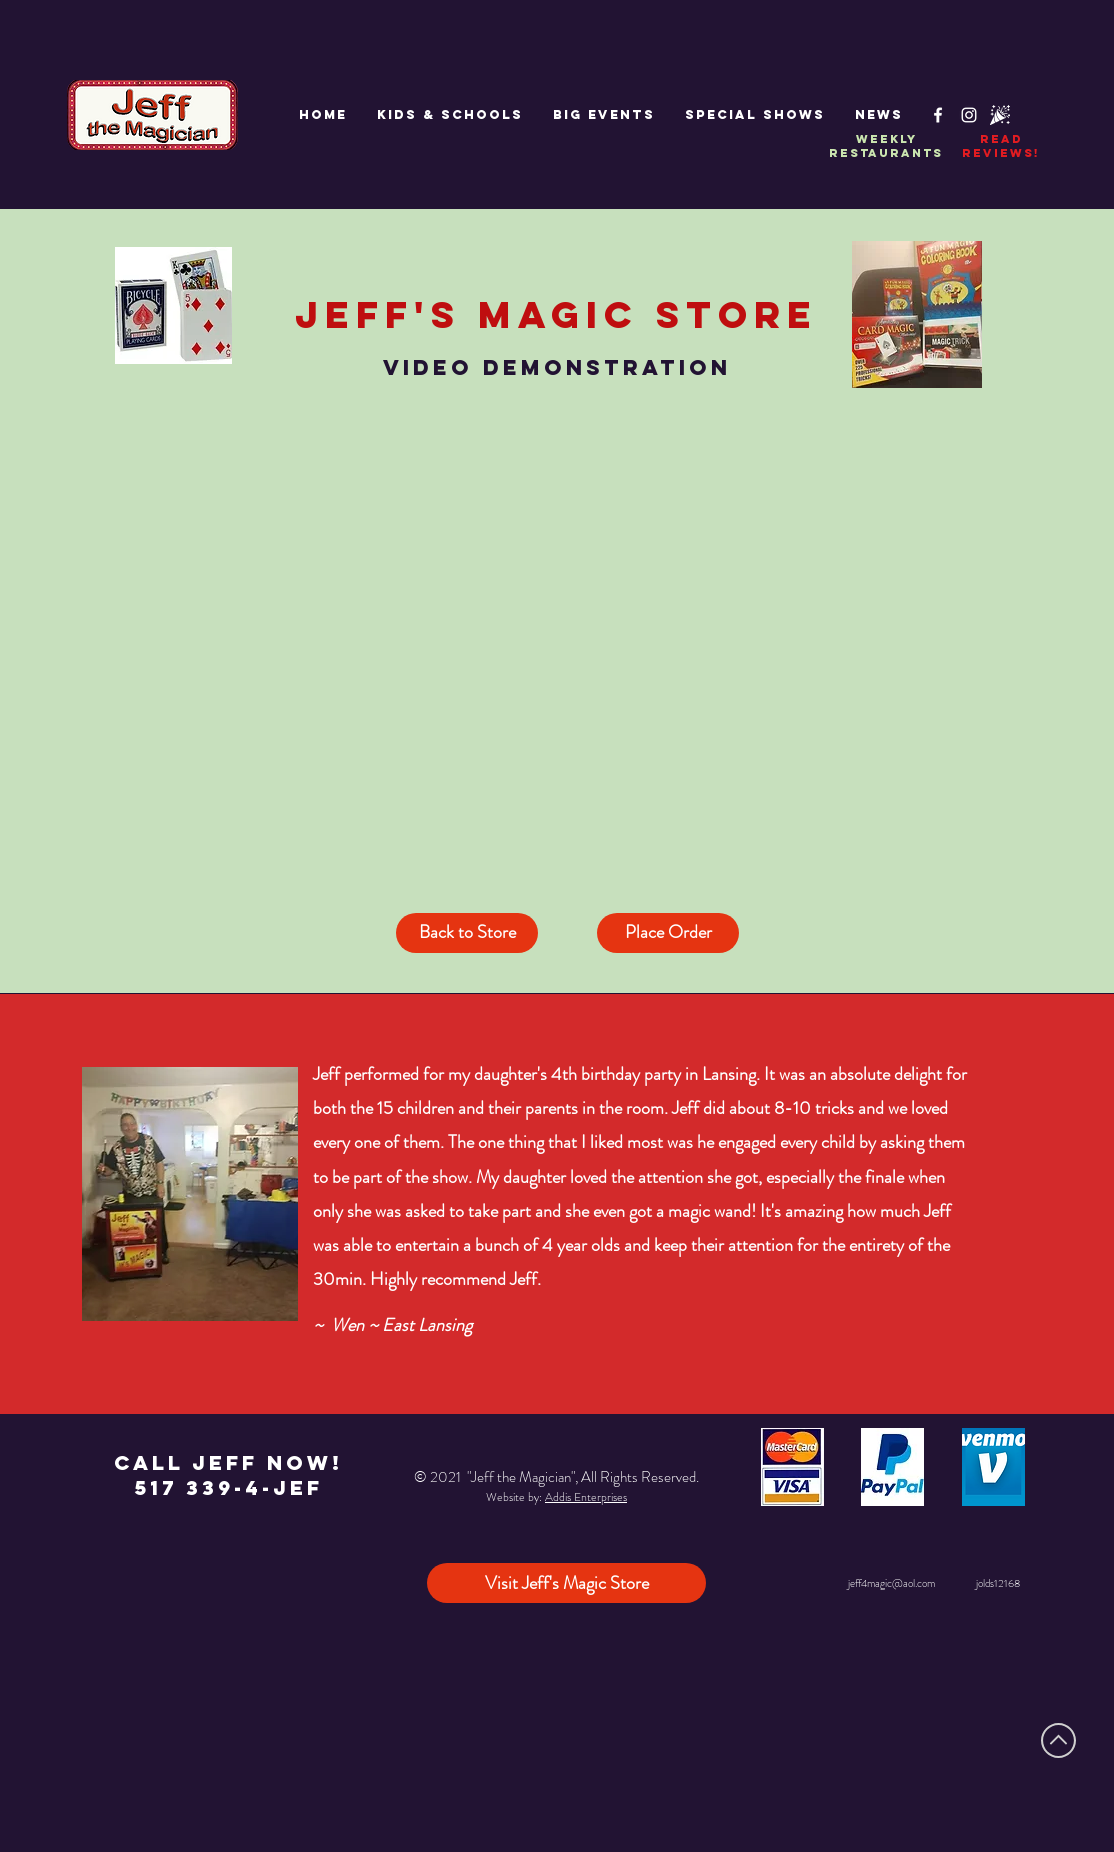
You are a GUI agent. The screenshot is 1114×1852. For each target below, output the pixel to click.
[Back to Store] (467, 933)
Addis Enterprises (586, 1497)
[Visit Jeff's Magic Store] (566, 1583)
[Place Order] (668, 933)
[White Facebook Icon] (938, 115)
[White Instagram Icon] (969, 115)
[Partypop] (1000, 115)
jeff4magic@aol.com (891, 1583)
